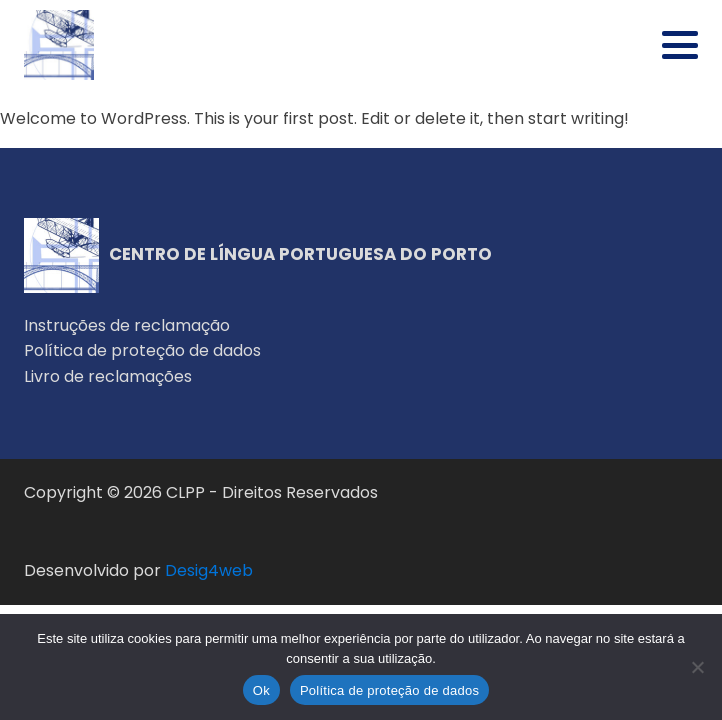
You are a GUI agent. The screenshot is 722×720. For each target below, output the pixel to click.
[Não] (697, 667)
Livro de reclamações (108, 376)
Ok (261, 690)
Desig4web (209, 570)
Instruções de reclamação (127, 325)
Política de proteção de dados (142, 350)
